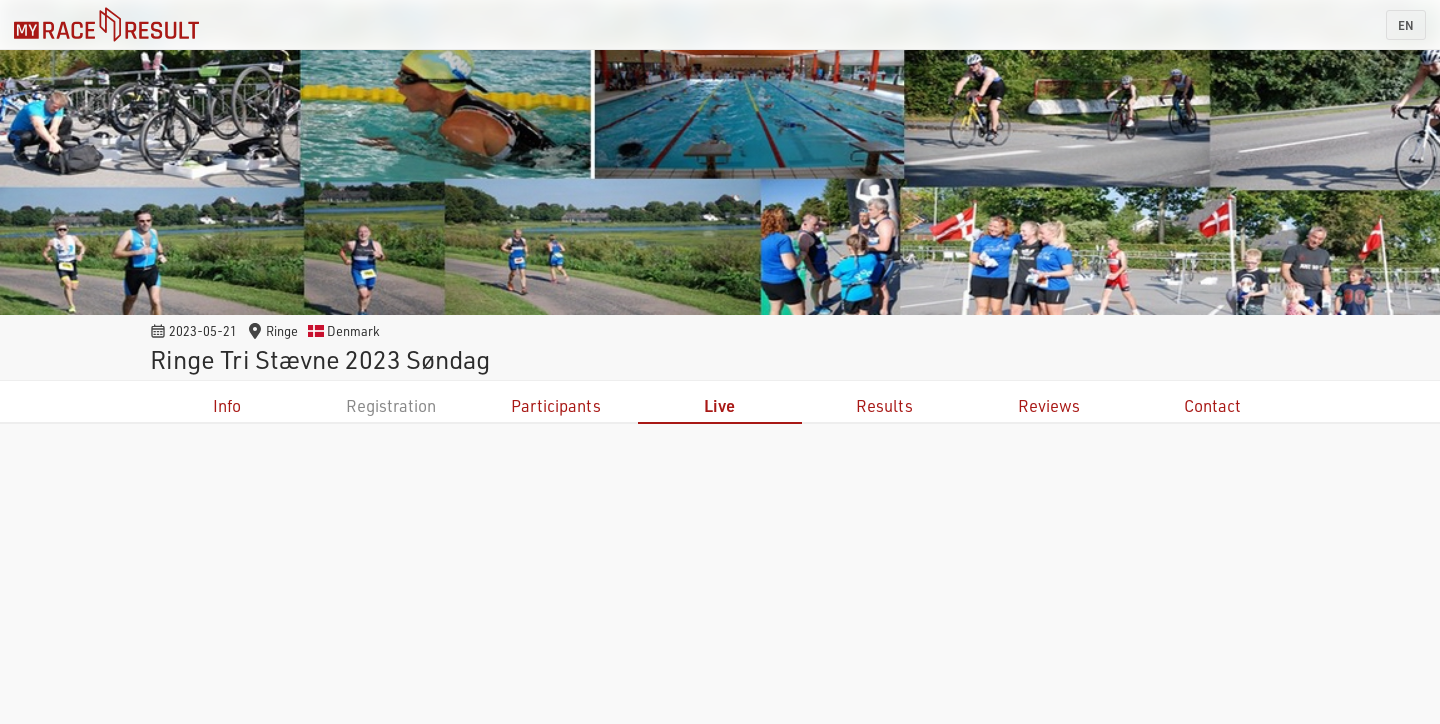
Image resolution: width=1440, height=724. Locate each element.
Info (227, 405)
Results (884, 405)
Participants (556, 405)
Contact (1212, 405)
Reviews (1049, 405)
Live (719, 405)
